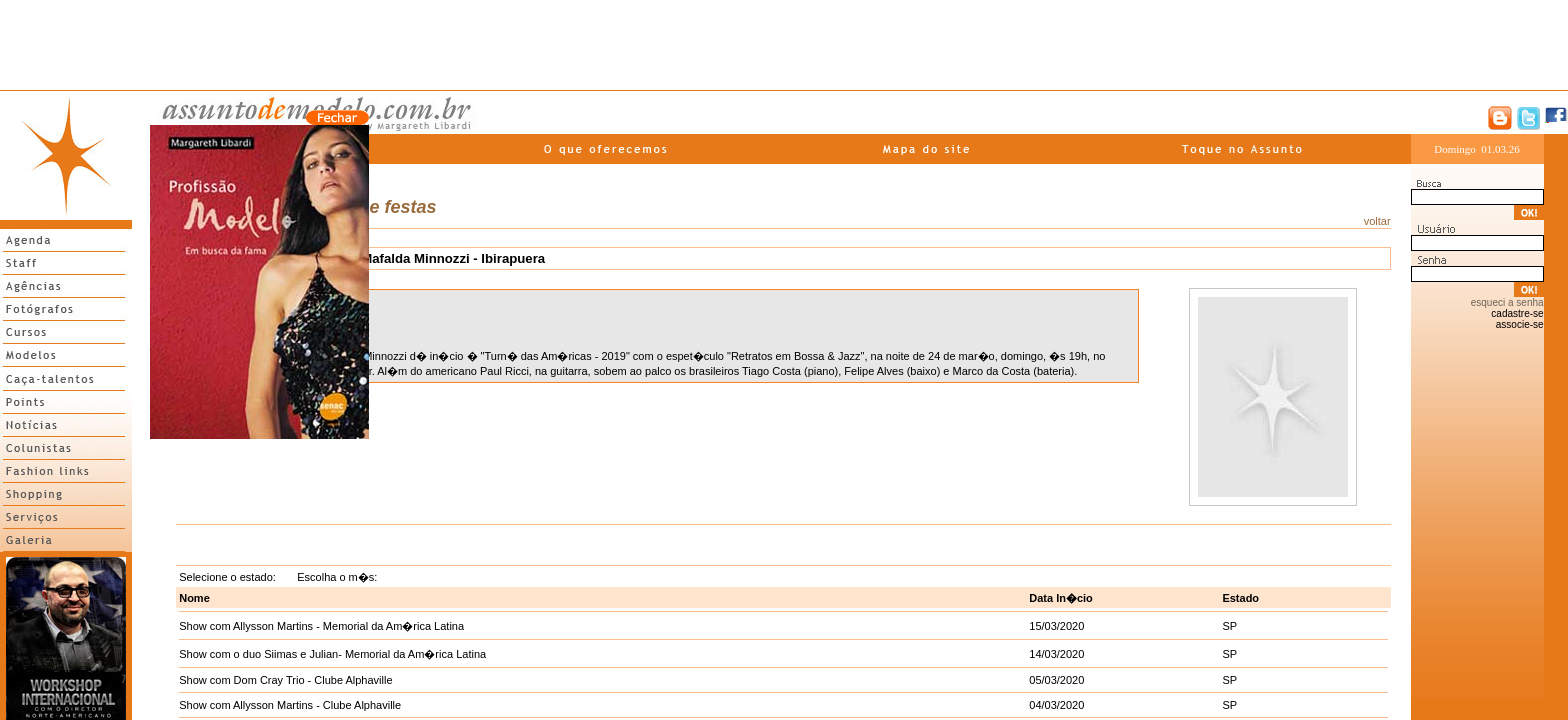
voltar (1377, 221)
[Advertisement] (784, 45)
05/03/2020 (1056, 680)
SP (1229, 626)
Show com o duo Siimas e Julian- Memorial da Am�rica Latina (332, 654)
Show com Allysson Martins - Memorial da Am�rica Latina (321, 626)
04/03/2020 (1056, 705)
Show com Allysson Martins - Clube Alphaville (290, 705)
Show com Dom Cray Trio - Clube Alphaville (285, 680)
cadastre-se (1517, 313)
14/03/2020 (1056, 654)
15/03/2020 (1056, 626)
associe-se (1520, 324)
